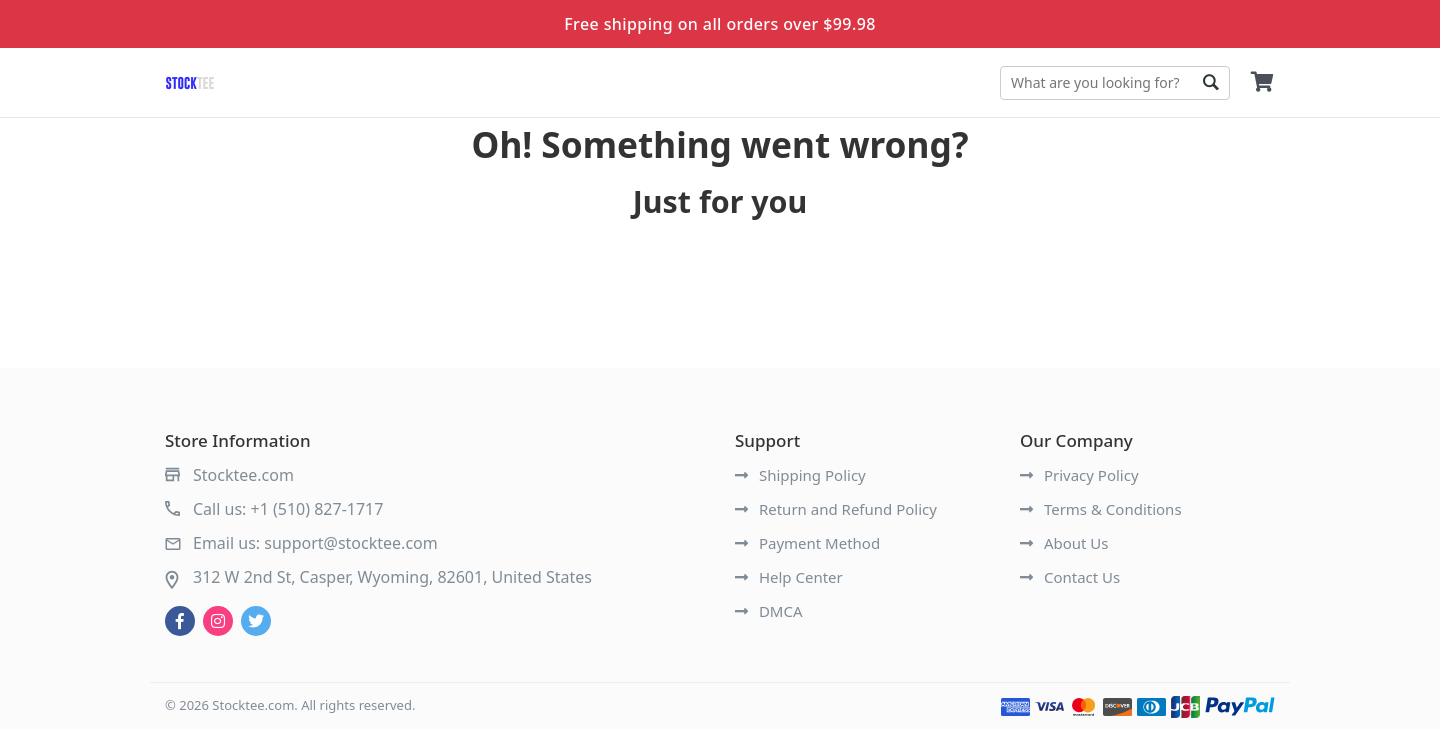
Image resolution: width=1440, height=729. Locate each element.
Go (1210, 83)
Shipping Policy (800, 475)
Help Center (789, 577)
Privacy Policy (1079, 475)
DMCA (769, 611)
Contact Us (1070, 577)
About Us (1064, 543)
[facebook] (180, 621)
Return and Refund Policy (836, 509)
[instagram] (218, 621)
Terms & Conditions (1101, 509)
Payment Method (807, 543)
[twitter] (256, 621)
